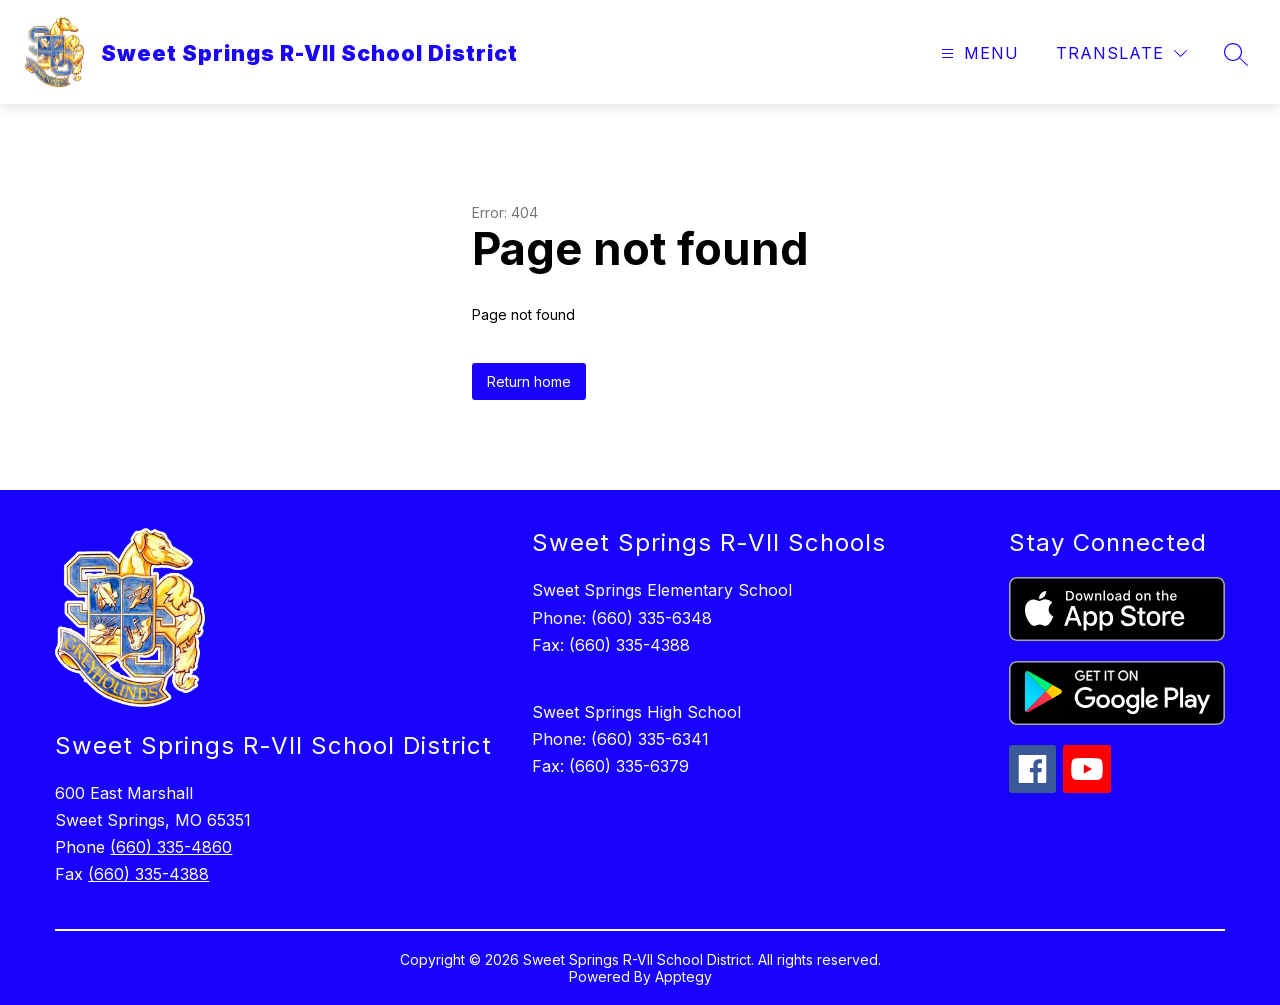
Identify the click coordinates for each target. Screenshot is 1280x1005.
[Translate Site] (1121, 53)
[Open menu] (977, 53)
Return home (529, 381)
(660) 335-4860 (171, 847)
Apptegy (683, 976)
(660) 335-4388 (148, 874)
